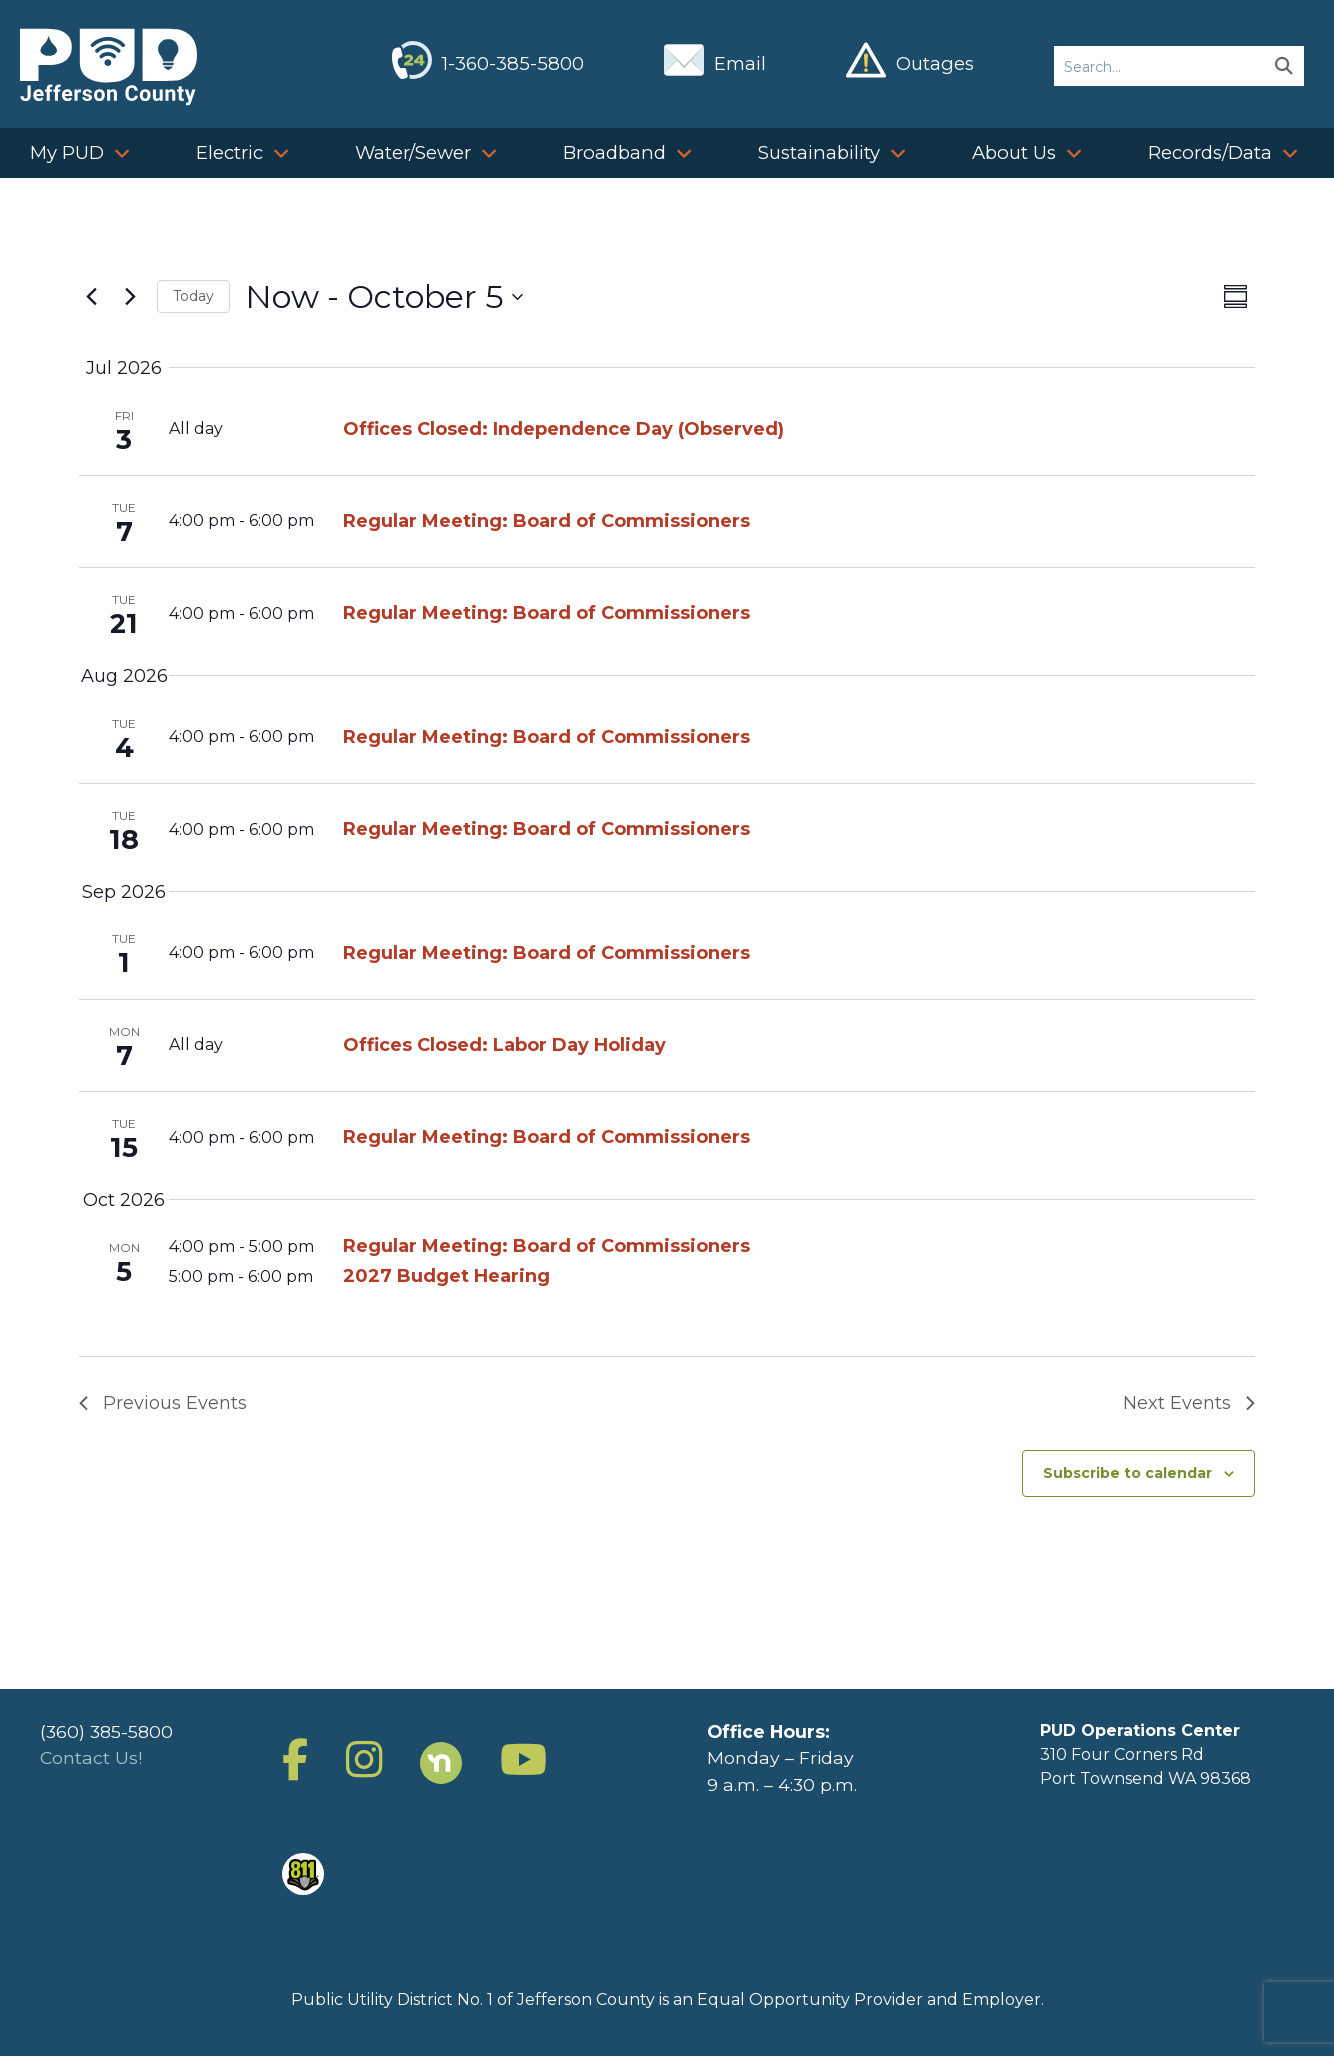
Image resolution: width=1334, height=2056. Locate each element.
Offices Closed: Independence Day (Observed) (563, 429)
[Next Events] (130, 297)
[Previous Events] (91, 297)
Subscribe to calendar (1127, 1473)
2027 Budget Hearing (446, 1276)
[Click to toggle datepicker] (384, 296)
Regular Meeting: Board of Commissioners (546, 521)
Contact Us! (91, 1757)
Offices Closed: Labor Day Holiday (504, 1045)
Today (193, 296)
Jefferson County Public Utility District (108, 67)
